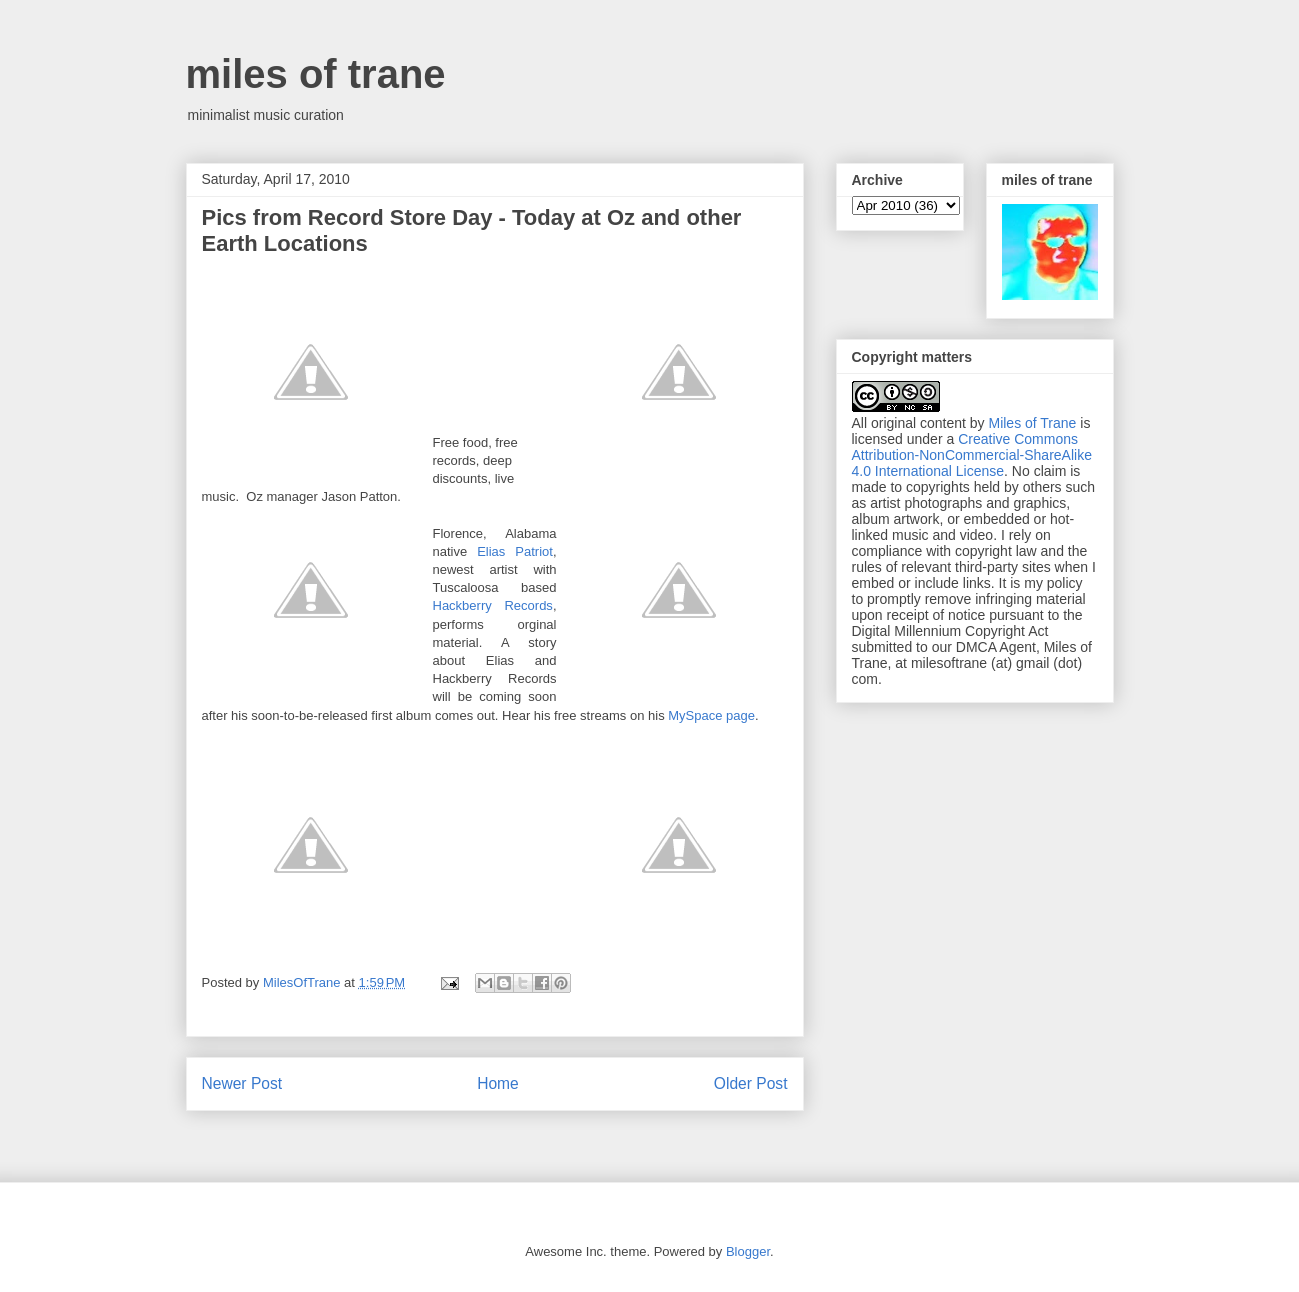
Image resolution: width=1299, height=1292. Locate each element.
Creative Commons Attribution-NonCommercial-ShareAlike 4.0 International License (972, 455)
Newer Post (242, 1083)
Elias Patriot (515, 551)
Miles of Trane (1032, 423)
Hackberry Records (493, 605)
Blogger (748, 1251)
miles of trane (316, 74)
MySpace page (711, 715)
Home (498, 1083)
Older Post (751, 1083)
